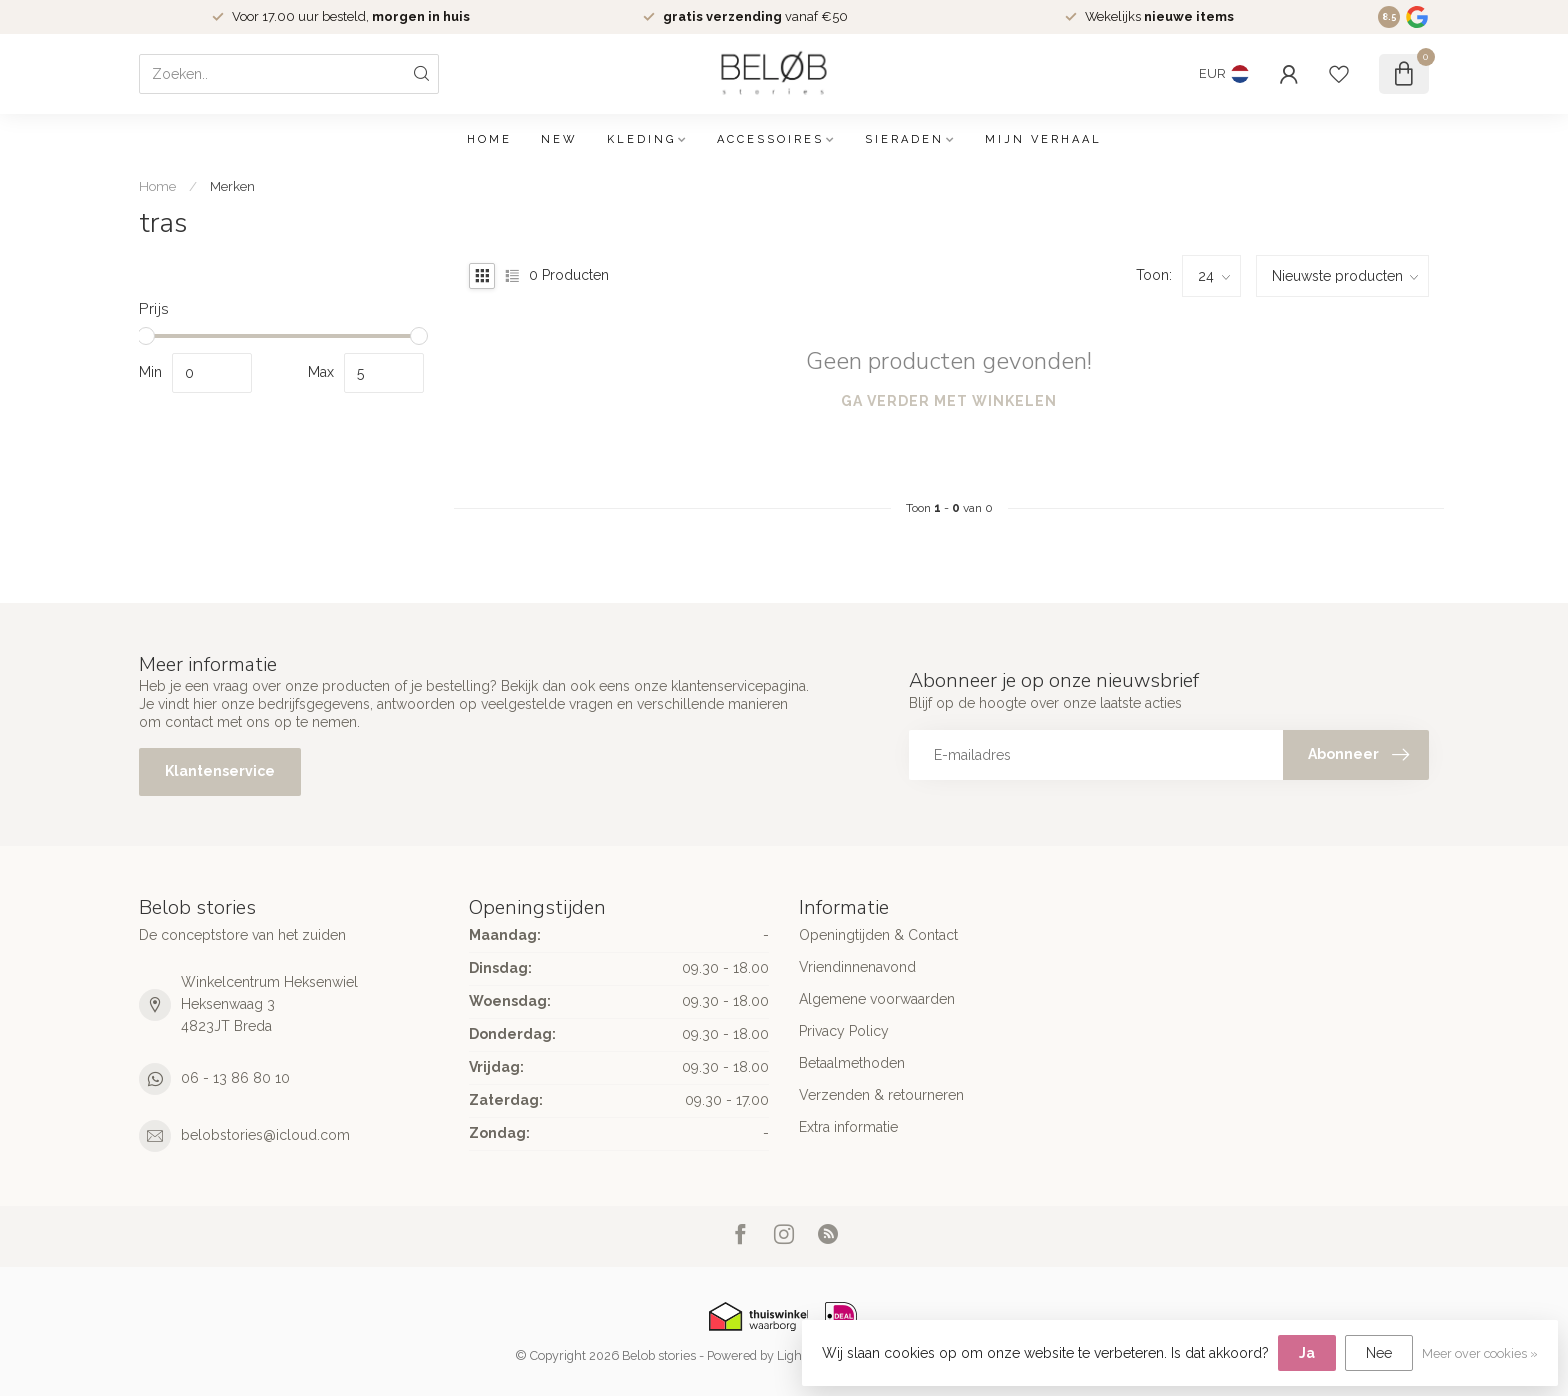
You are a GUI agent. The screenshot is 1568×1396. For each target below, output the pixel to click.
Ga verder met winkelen (949, 401)
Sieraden (904, 139)
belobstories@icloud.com (265, 1135)
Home (489, 139)
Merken (232, 186)
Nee (1379, 1353)
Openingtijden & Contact (878, 935)
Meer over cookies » (1480, 1353)
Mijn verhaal (1043, 139)
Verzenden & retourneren (881, 1095)
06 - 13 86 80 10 (235, 1078)
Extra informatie (848, 1127)
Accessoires (770, 139)
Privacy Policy (844, 1031)
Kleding (641, 139)
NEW (559, 139)
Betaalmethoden (852, 1063)
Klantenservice (220, 771)
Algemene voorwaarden (877, 999)
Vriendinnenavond (857, 967)
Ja (1307, 1353)
